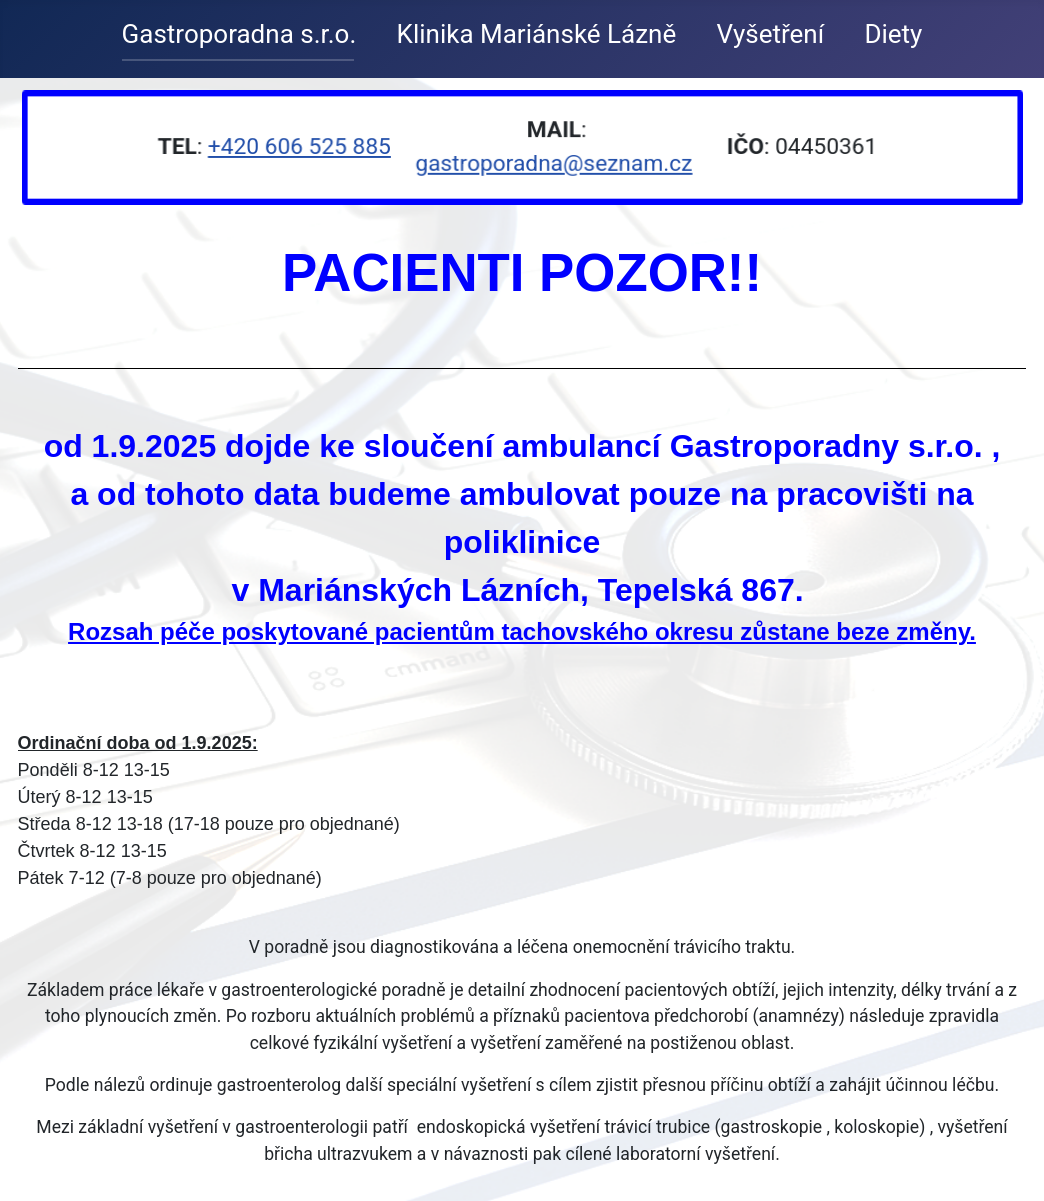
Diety (893, 34)
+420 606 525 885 (301, 146)
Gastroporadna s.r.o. (239, 34)
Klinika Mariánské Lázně (537, 34)
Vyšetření (771, 34)
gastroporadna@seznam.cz (553, 163)
